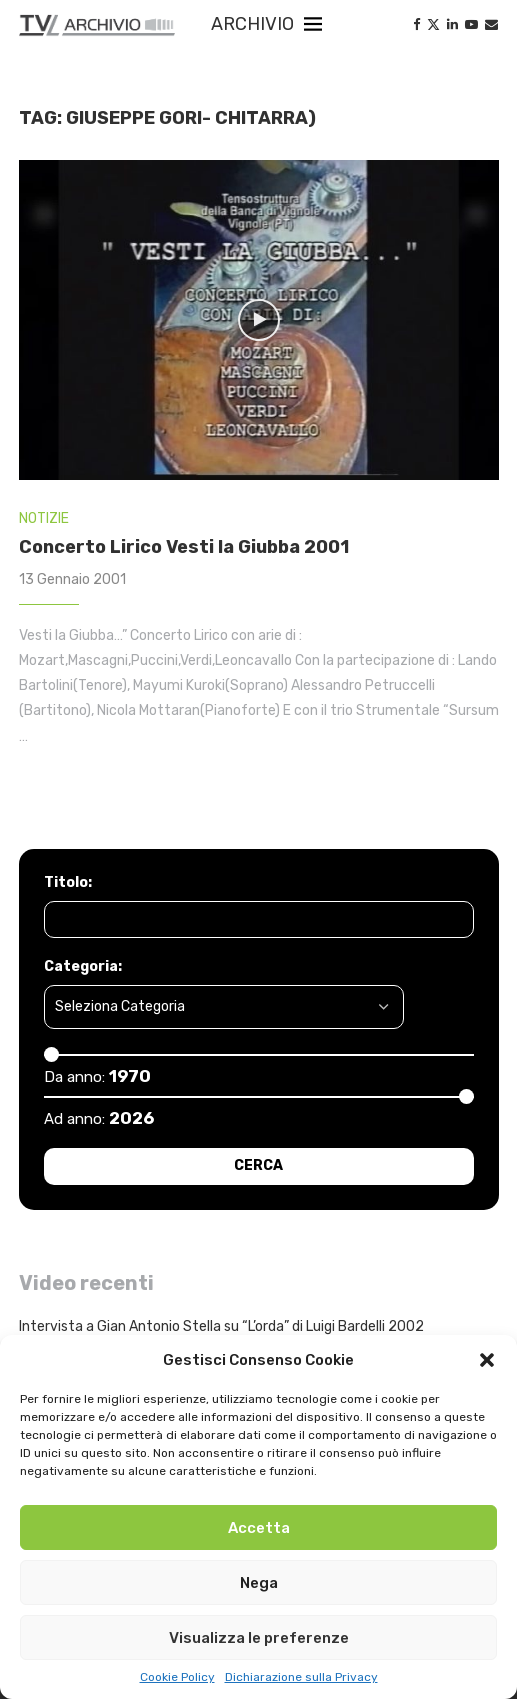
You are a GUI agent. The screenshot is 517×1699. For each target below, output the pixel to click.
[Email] (491, 24)
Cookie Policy (177, 1677)
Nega (259, 1583)
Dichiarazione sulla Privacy (301, 1677)
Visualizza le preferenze (259, 1638)
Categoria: (83, 966)
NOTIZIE (44, 518)
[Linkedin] (452, 24)
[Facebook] (416, 24)
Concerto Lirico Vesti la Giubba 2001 (184, 547)
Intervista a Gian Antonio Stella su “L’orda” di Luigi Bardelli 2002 (221, 1326)
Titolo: (68, 882)
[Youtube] (471, 24)
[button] (487, 1360)
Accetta (259, 1528)
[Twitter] (433, 24)
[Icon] (259, 320)
